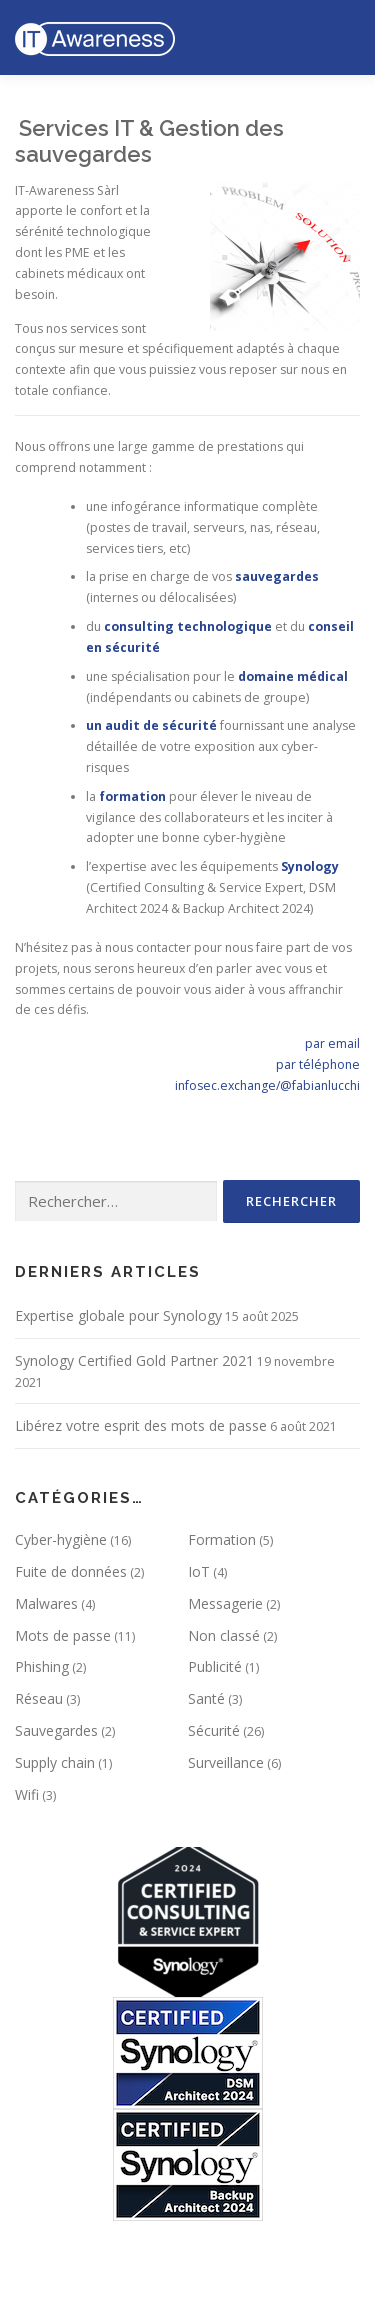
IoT (199, 1571)
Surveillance (226, 1762)
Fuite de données (71, 1571)
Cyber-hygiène (61, 1539)
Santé (206, 1698)
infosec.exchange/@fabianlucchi (267, 1085)
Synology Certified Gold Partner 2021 (134, 1360)
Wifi (27, 1794)
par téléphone (318, 1064)
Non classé (224, 1635)
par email (332, 1043)
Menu (341, 37)
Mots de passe (63, 1635)
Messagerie (225, 1603)
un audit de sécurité (151, 725)
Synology (310, 866)
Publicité (215, 1666)
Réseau (39, 1698)
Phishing (42, 1666)
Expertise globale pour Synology (118, 1315)
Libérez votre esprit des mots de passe (141, 1425)
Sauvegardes (56, 1730)
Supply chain (55, 1762)
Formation (222, 1539)
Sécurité (214, 1730)
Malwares (46, 1603)
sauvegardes (277, 576)
